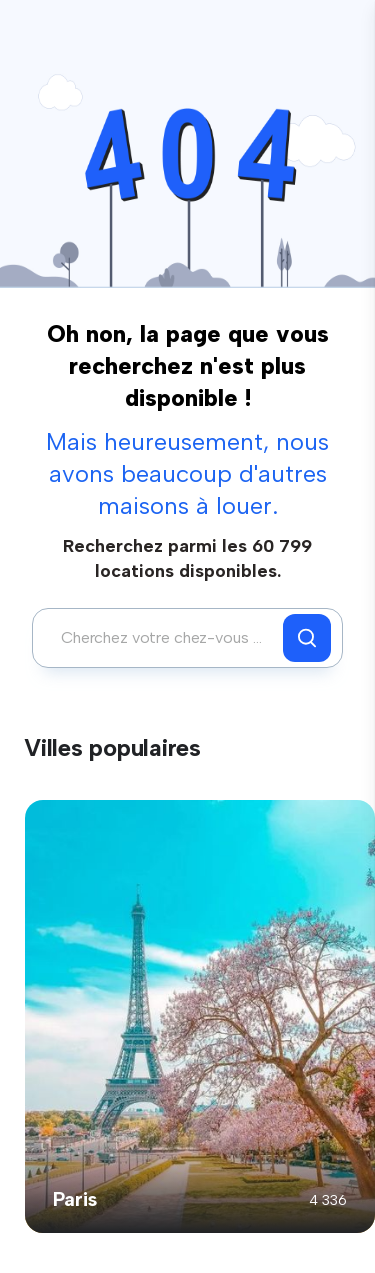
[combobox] (163, 638)
